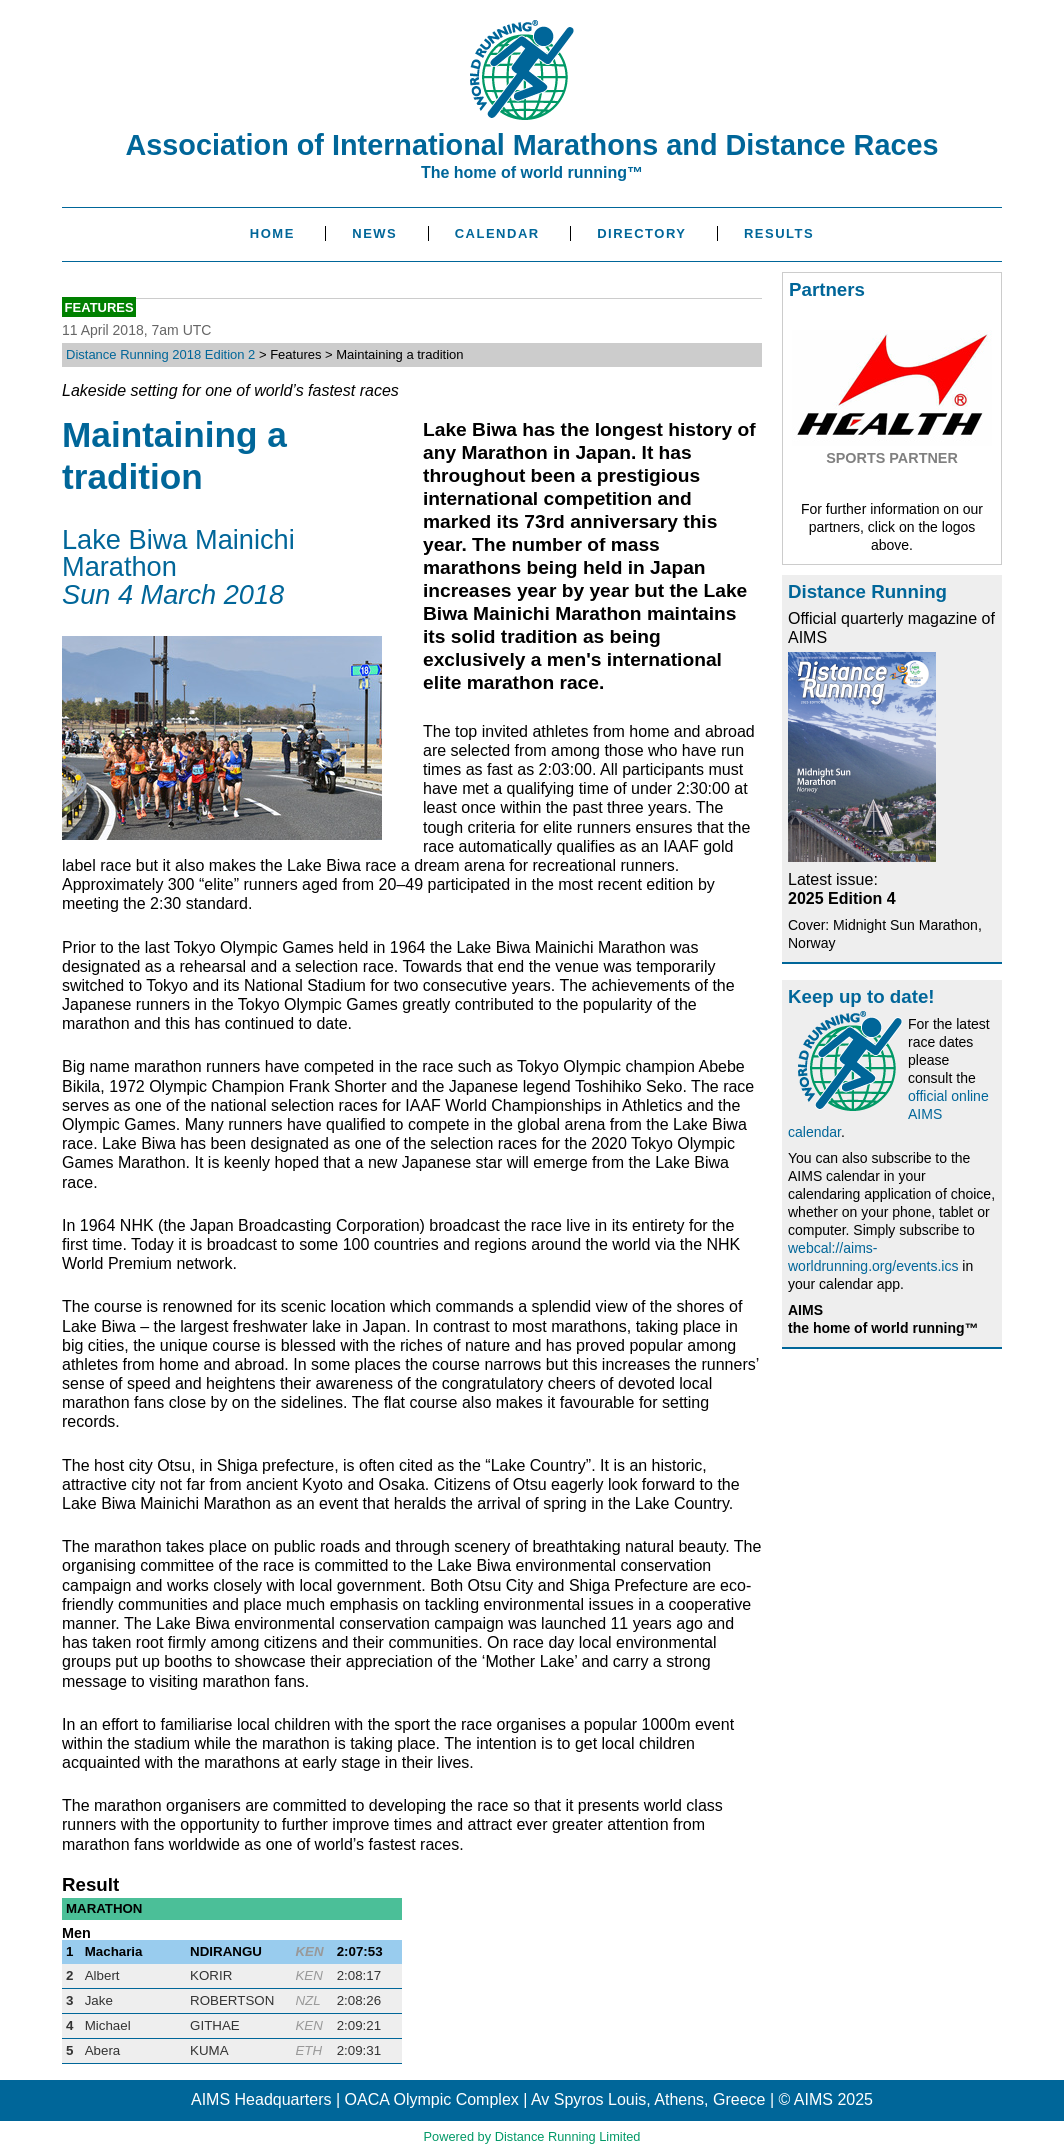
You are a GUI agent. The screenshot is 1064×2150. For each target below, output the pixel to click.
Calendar (497, 233)
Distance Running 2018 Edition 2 (160, 354)
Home (272, 233)
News (374, 233)
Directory (641, 233)
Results (779, 233)
